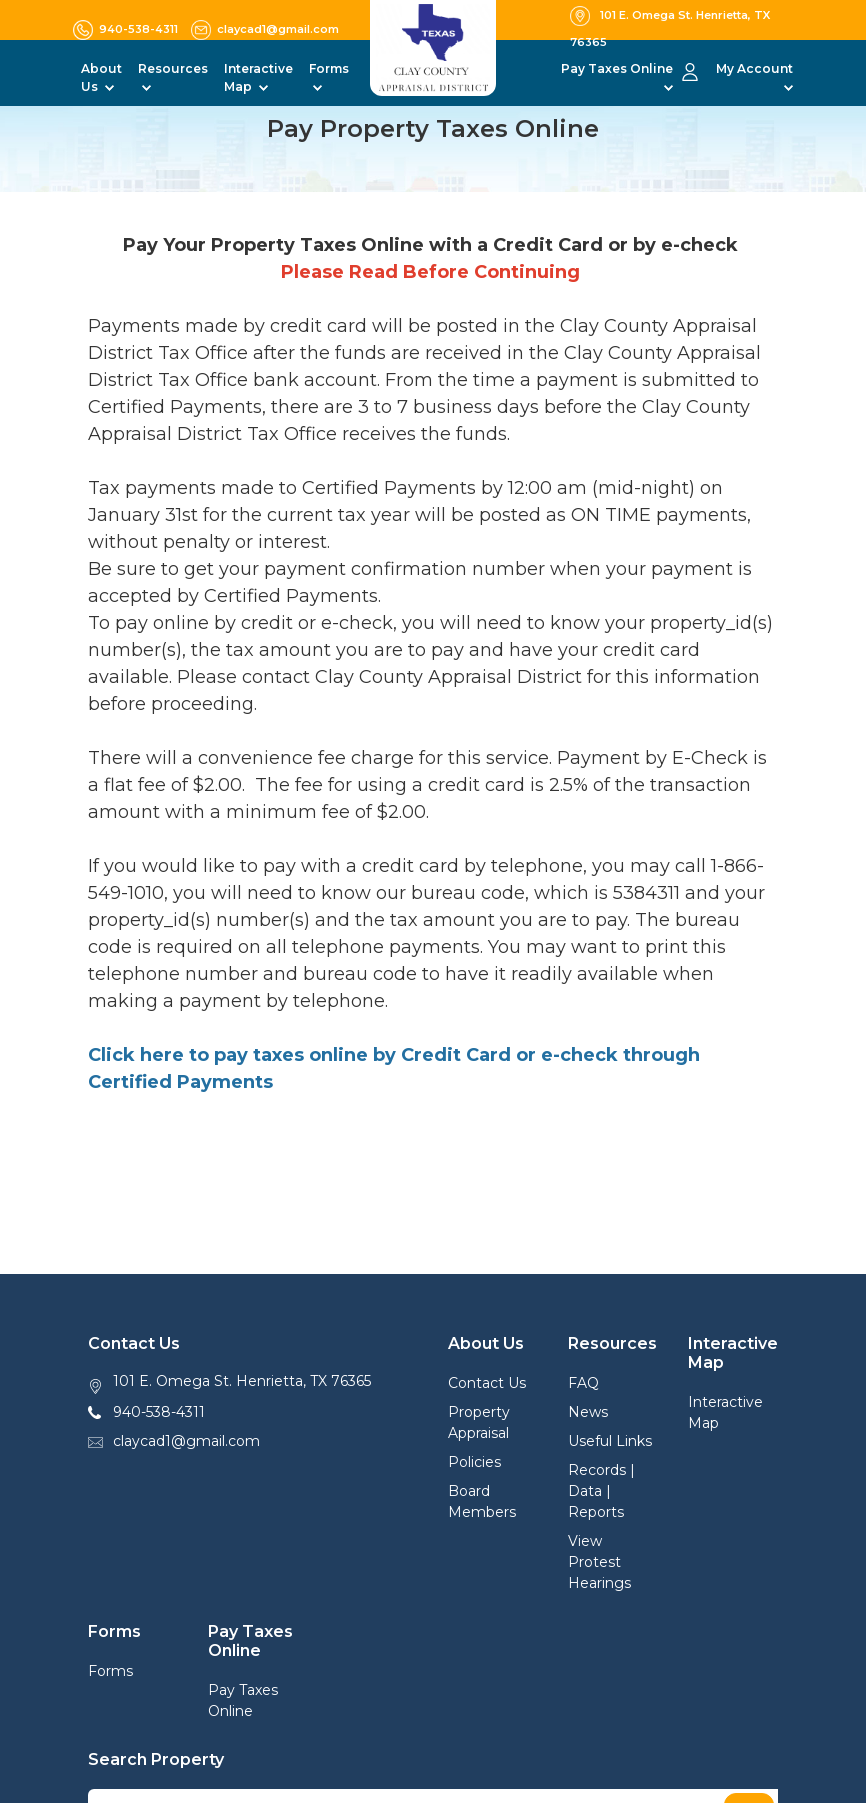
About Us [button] (101, 77)
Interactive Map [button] (258, 77)
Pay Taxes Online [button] (617, 68)
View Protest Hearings (599, 1562)
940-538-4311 (159, 1412)
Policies (474, 1462)
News (588, 1412)
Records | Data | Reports (601, 1491)
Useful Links (610, 1441)
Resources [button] (173, 68)
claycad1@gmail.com (186, 1441)
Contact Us (487, 1383)
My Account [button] (754, 68)
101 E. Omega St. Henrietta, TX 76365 (242, 1381)
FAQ (583, 1383)
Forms (110, 1671)
